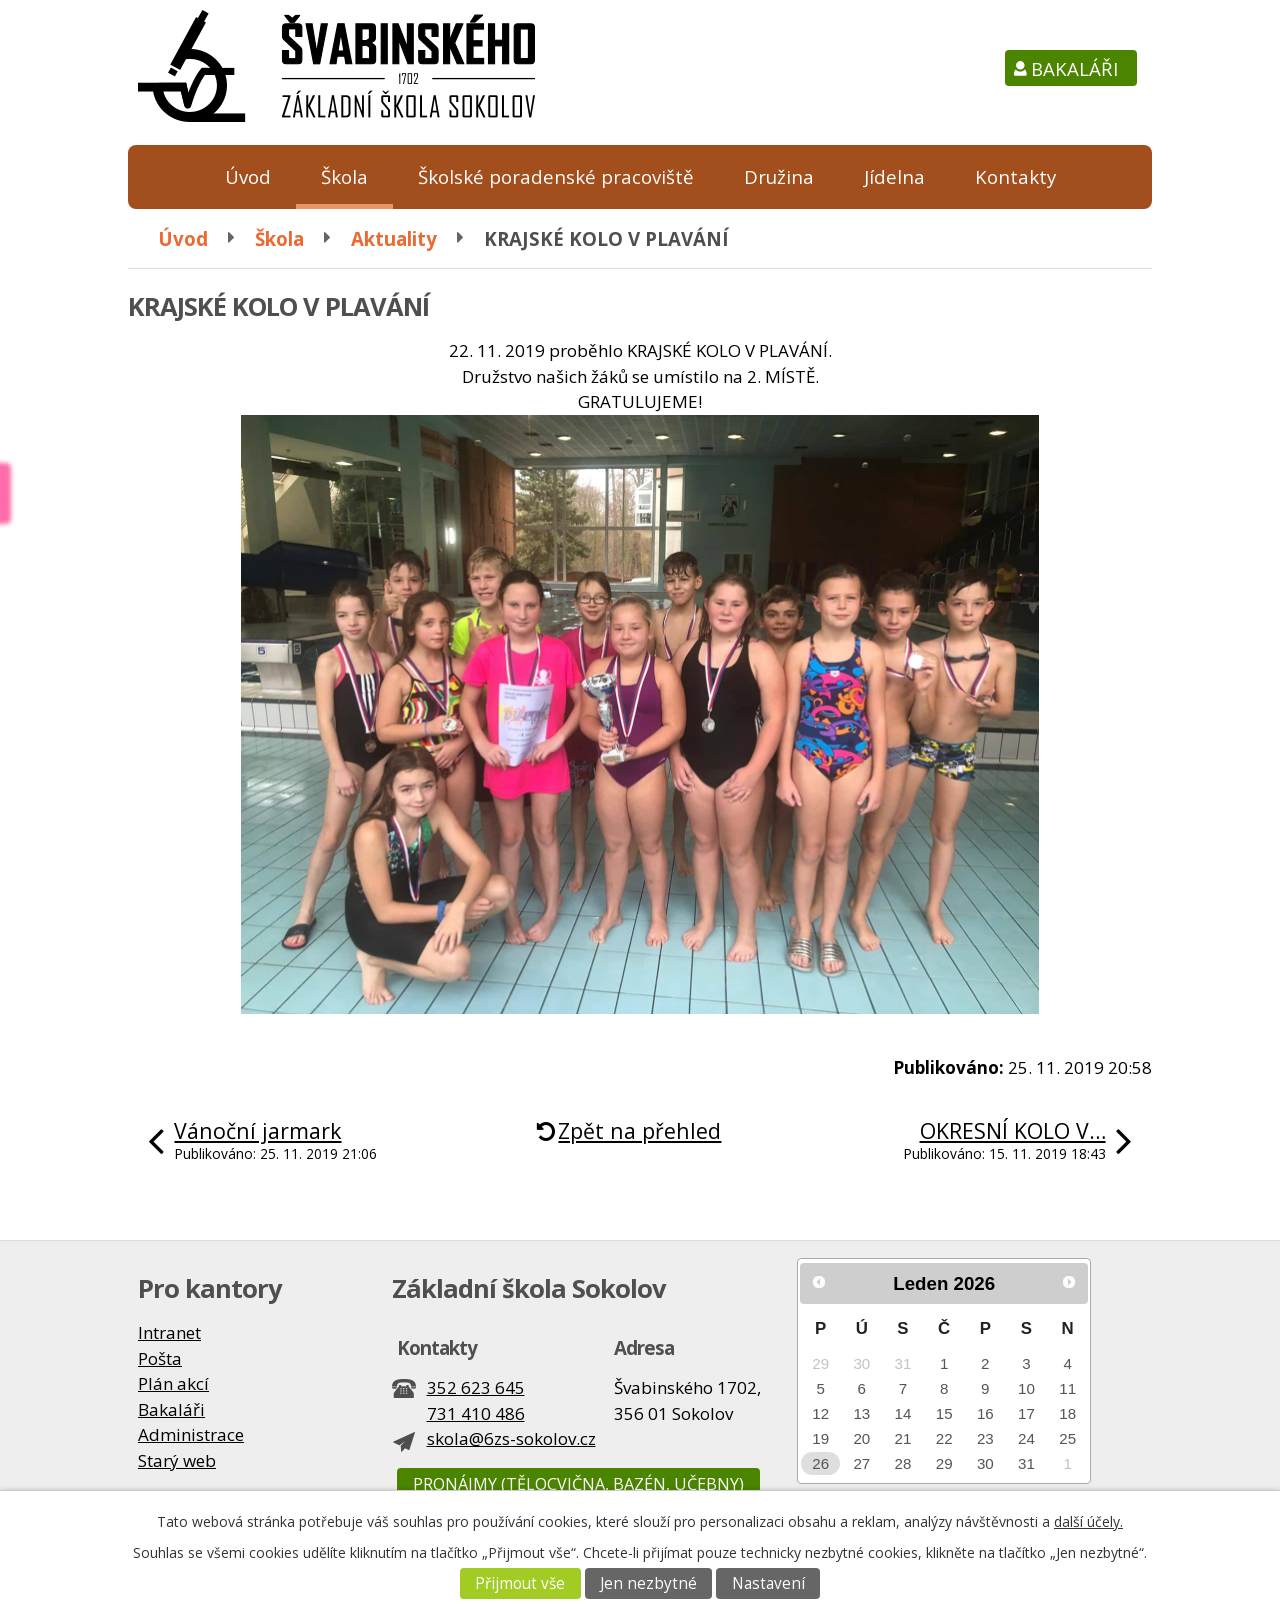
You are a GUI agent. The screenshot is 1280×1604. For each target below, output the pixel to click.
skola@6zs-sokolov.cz (511, 1438)
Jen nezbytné (648, 1583)
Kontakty (1015, 176)
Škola (344, 176)
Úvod (248, 176)
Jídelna (894, 176)
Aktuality (394, 238)
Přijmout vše (520, 1583)
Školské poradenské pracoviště (556, 176)
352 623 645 (476, 1387)
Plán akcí (173, 1383)
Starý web (177, 1460)
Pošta (160, 1358)
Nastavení (768, 1583)
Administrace (191, 1434)
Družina (779, 176)
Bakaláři (1074, 68)
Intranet (169, 1332)
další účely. (1088, 1521)
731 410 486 (476, 1413)
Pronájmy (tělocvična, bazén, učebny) (578, 1484)
